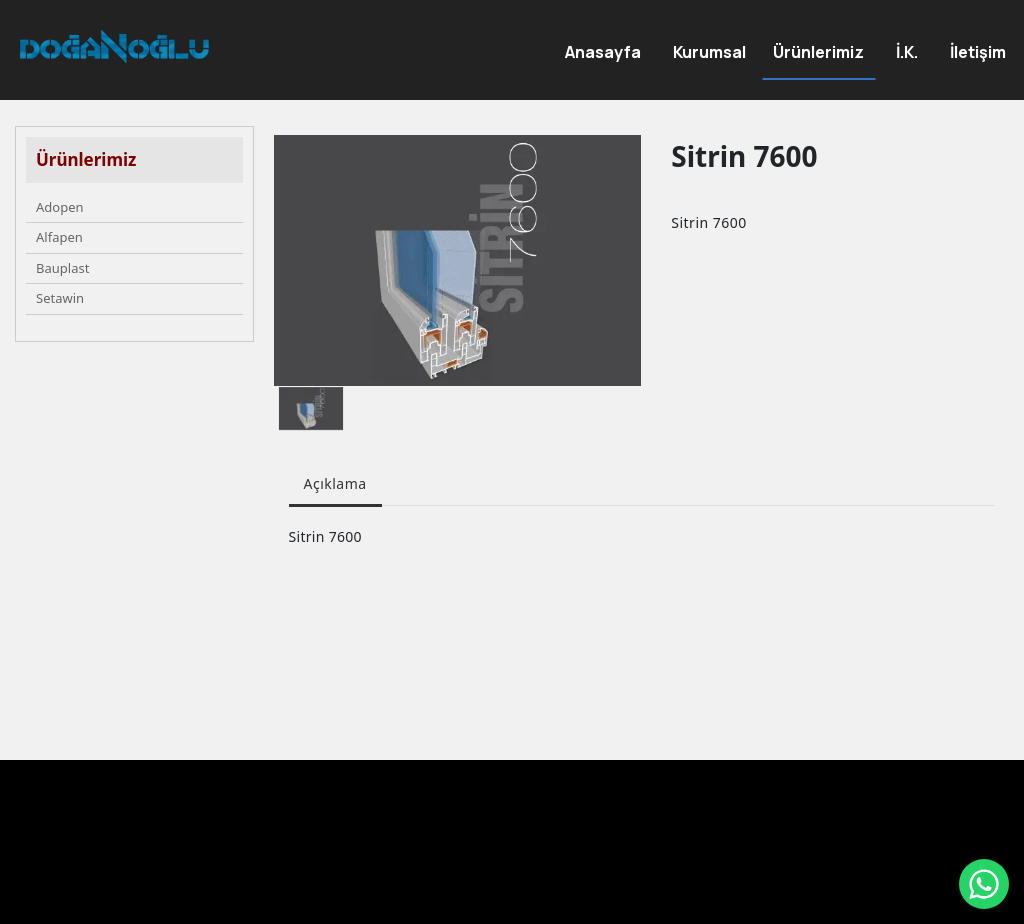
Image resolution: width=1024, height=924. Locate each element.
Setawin (60, 298)
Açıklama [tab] (335, 483)
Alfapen (59, 237)
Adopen (60, 207)
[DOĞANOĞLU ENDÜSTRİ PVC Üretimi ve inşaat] (114, 46)
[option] (458, 260)
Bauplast (62, 268)
